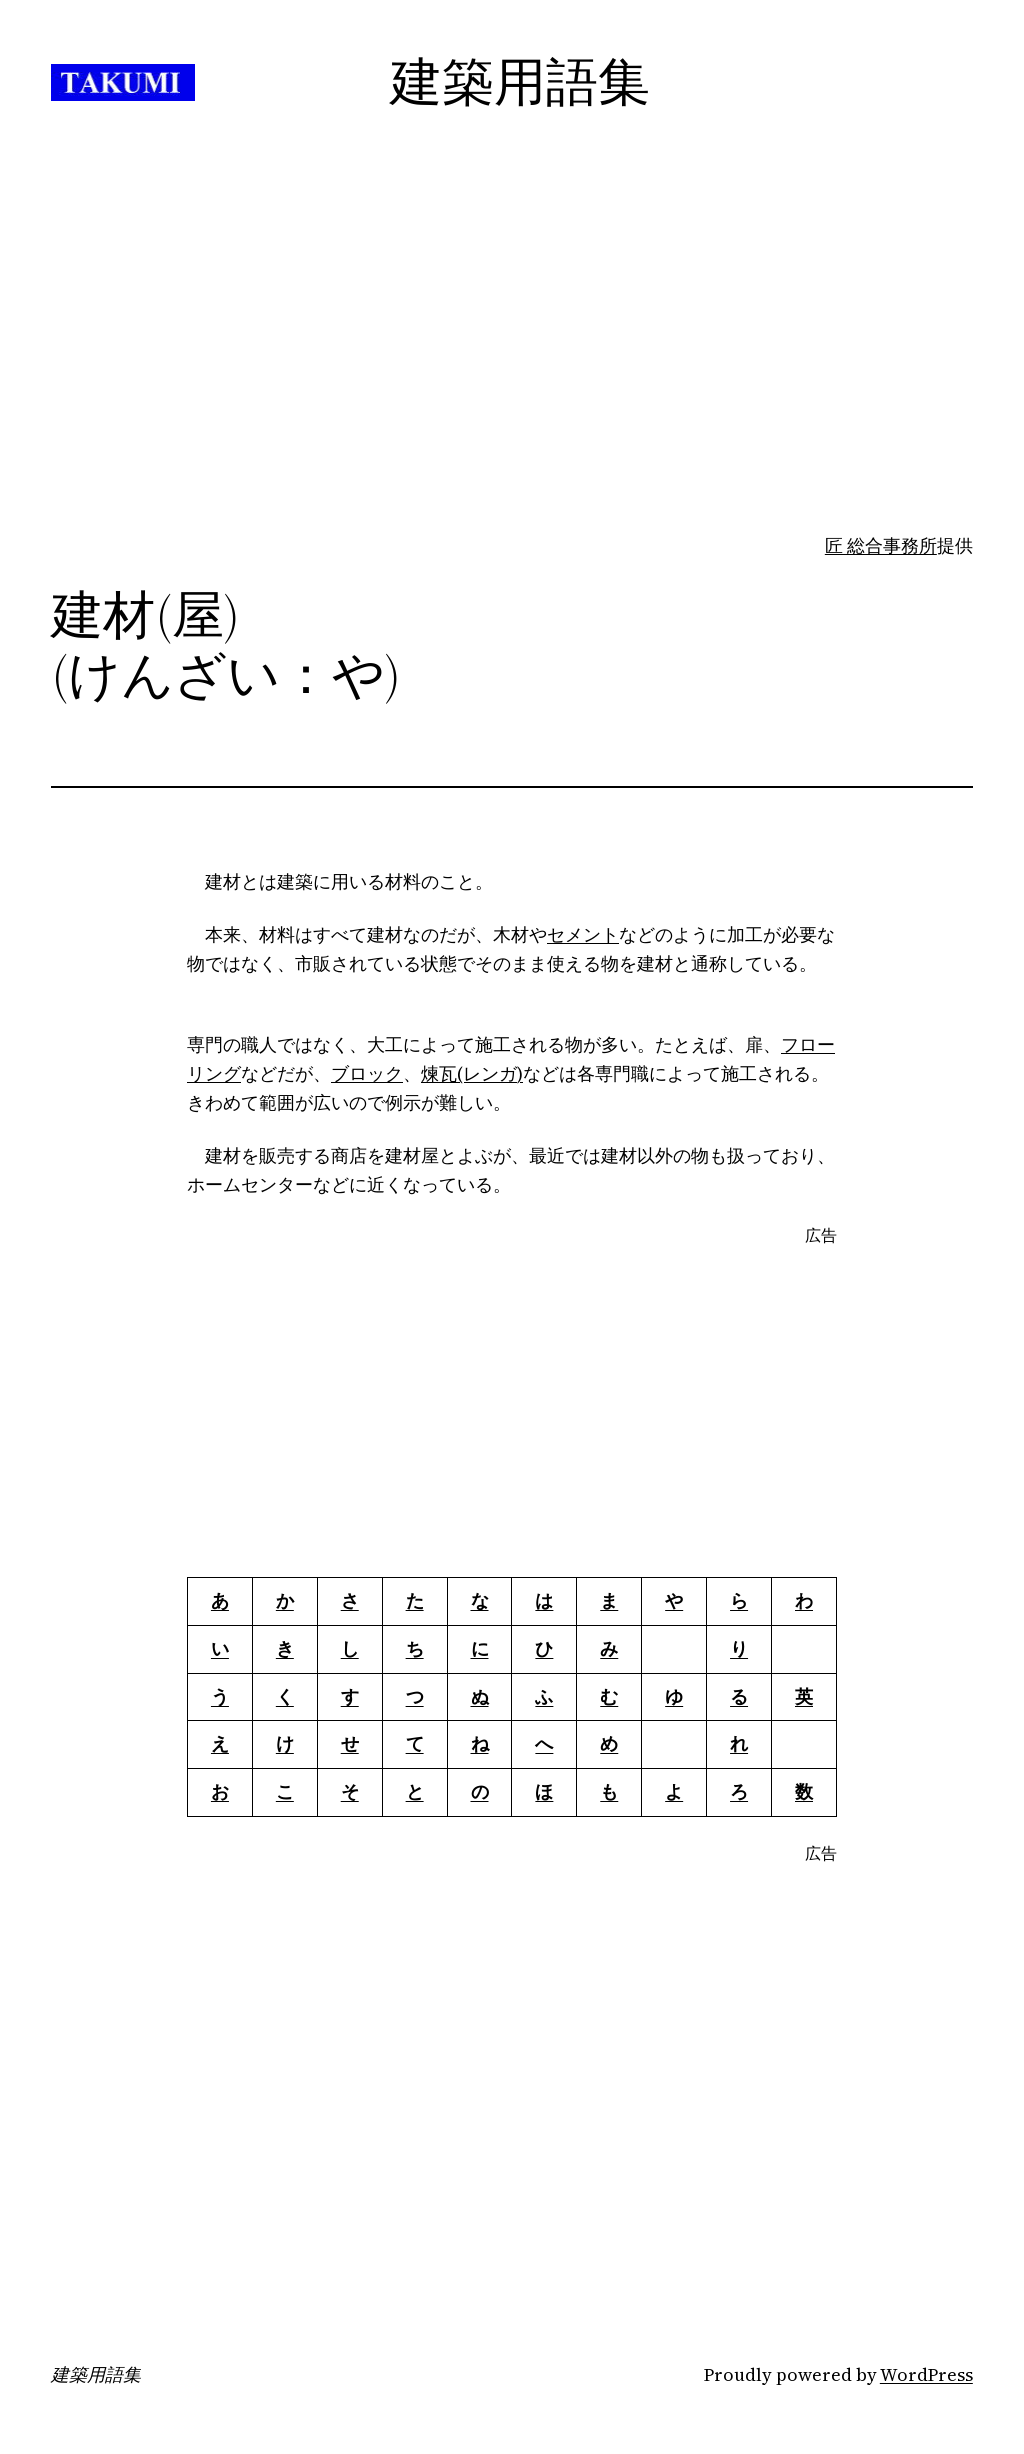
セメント (583, 934)
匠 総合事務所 (881, 545)
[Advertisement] (512, 374)
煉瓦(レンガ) (472, 1073)
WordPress (926, 2374)
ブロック (367, 1073)
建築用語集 (96, 2375)
